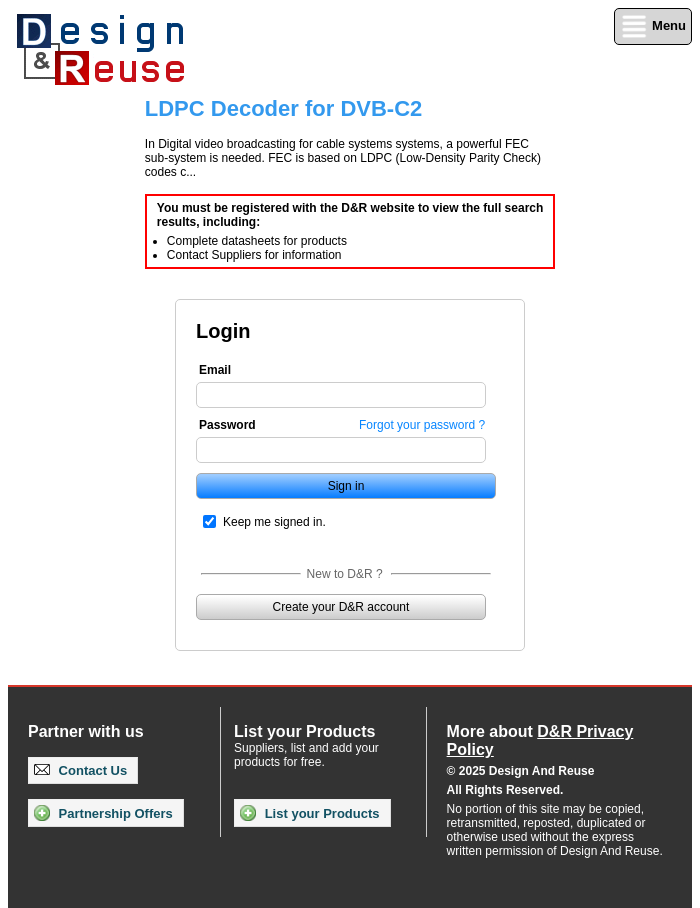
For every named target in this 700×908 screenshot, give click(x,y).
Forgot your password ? (422, 425)
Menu (653, 26)
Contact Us (80, 770)
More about (540, 740)
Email (215, 370)
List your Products (309, 813)
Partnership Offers (103, 813)
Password (227, 425)
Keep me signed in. (274, 522)
